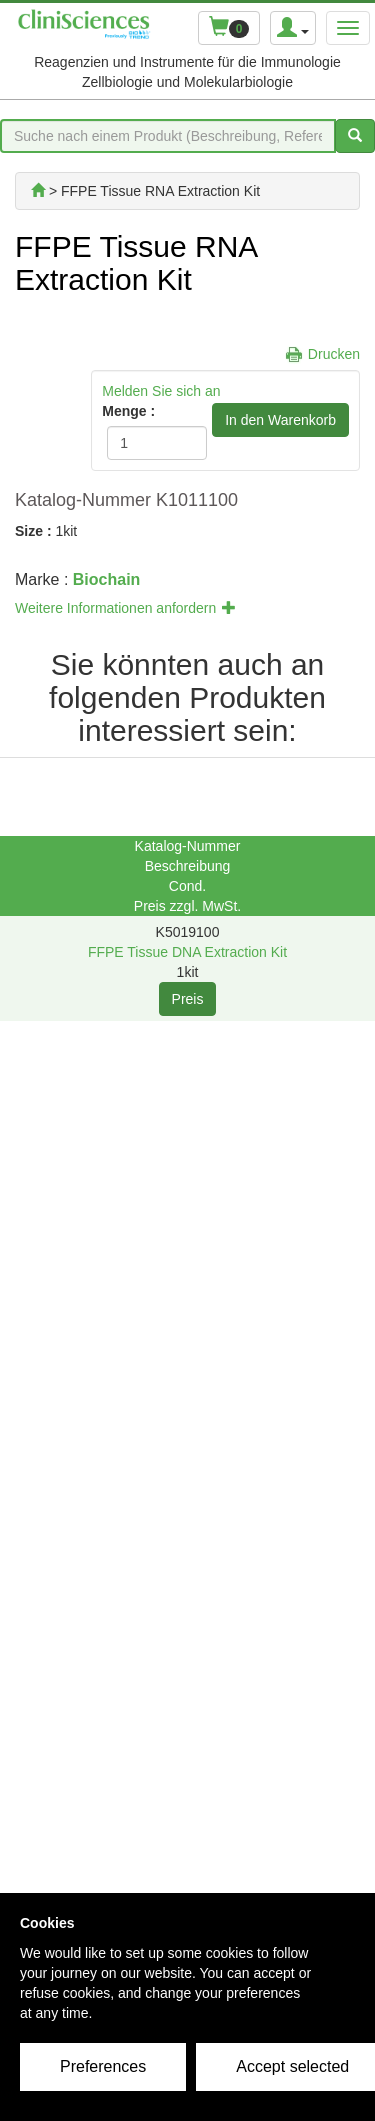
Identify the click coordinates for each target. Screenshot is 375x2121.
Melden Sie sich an (161, 391)
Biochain (107, 579)
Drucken (334, 354)
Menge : (128, 411)
